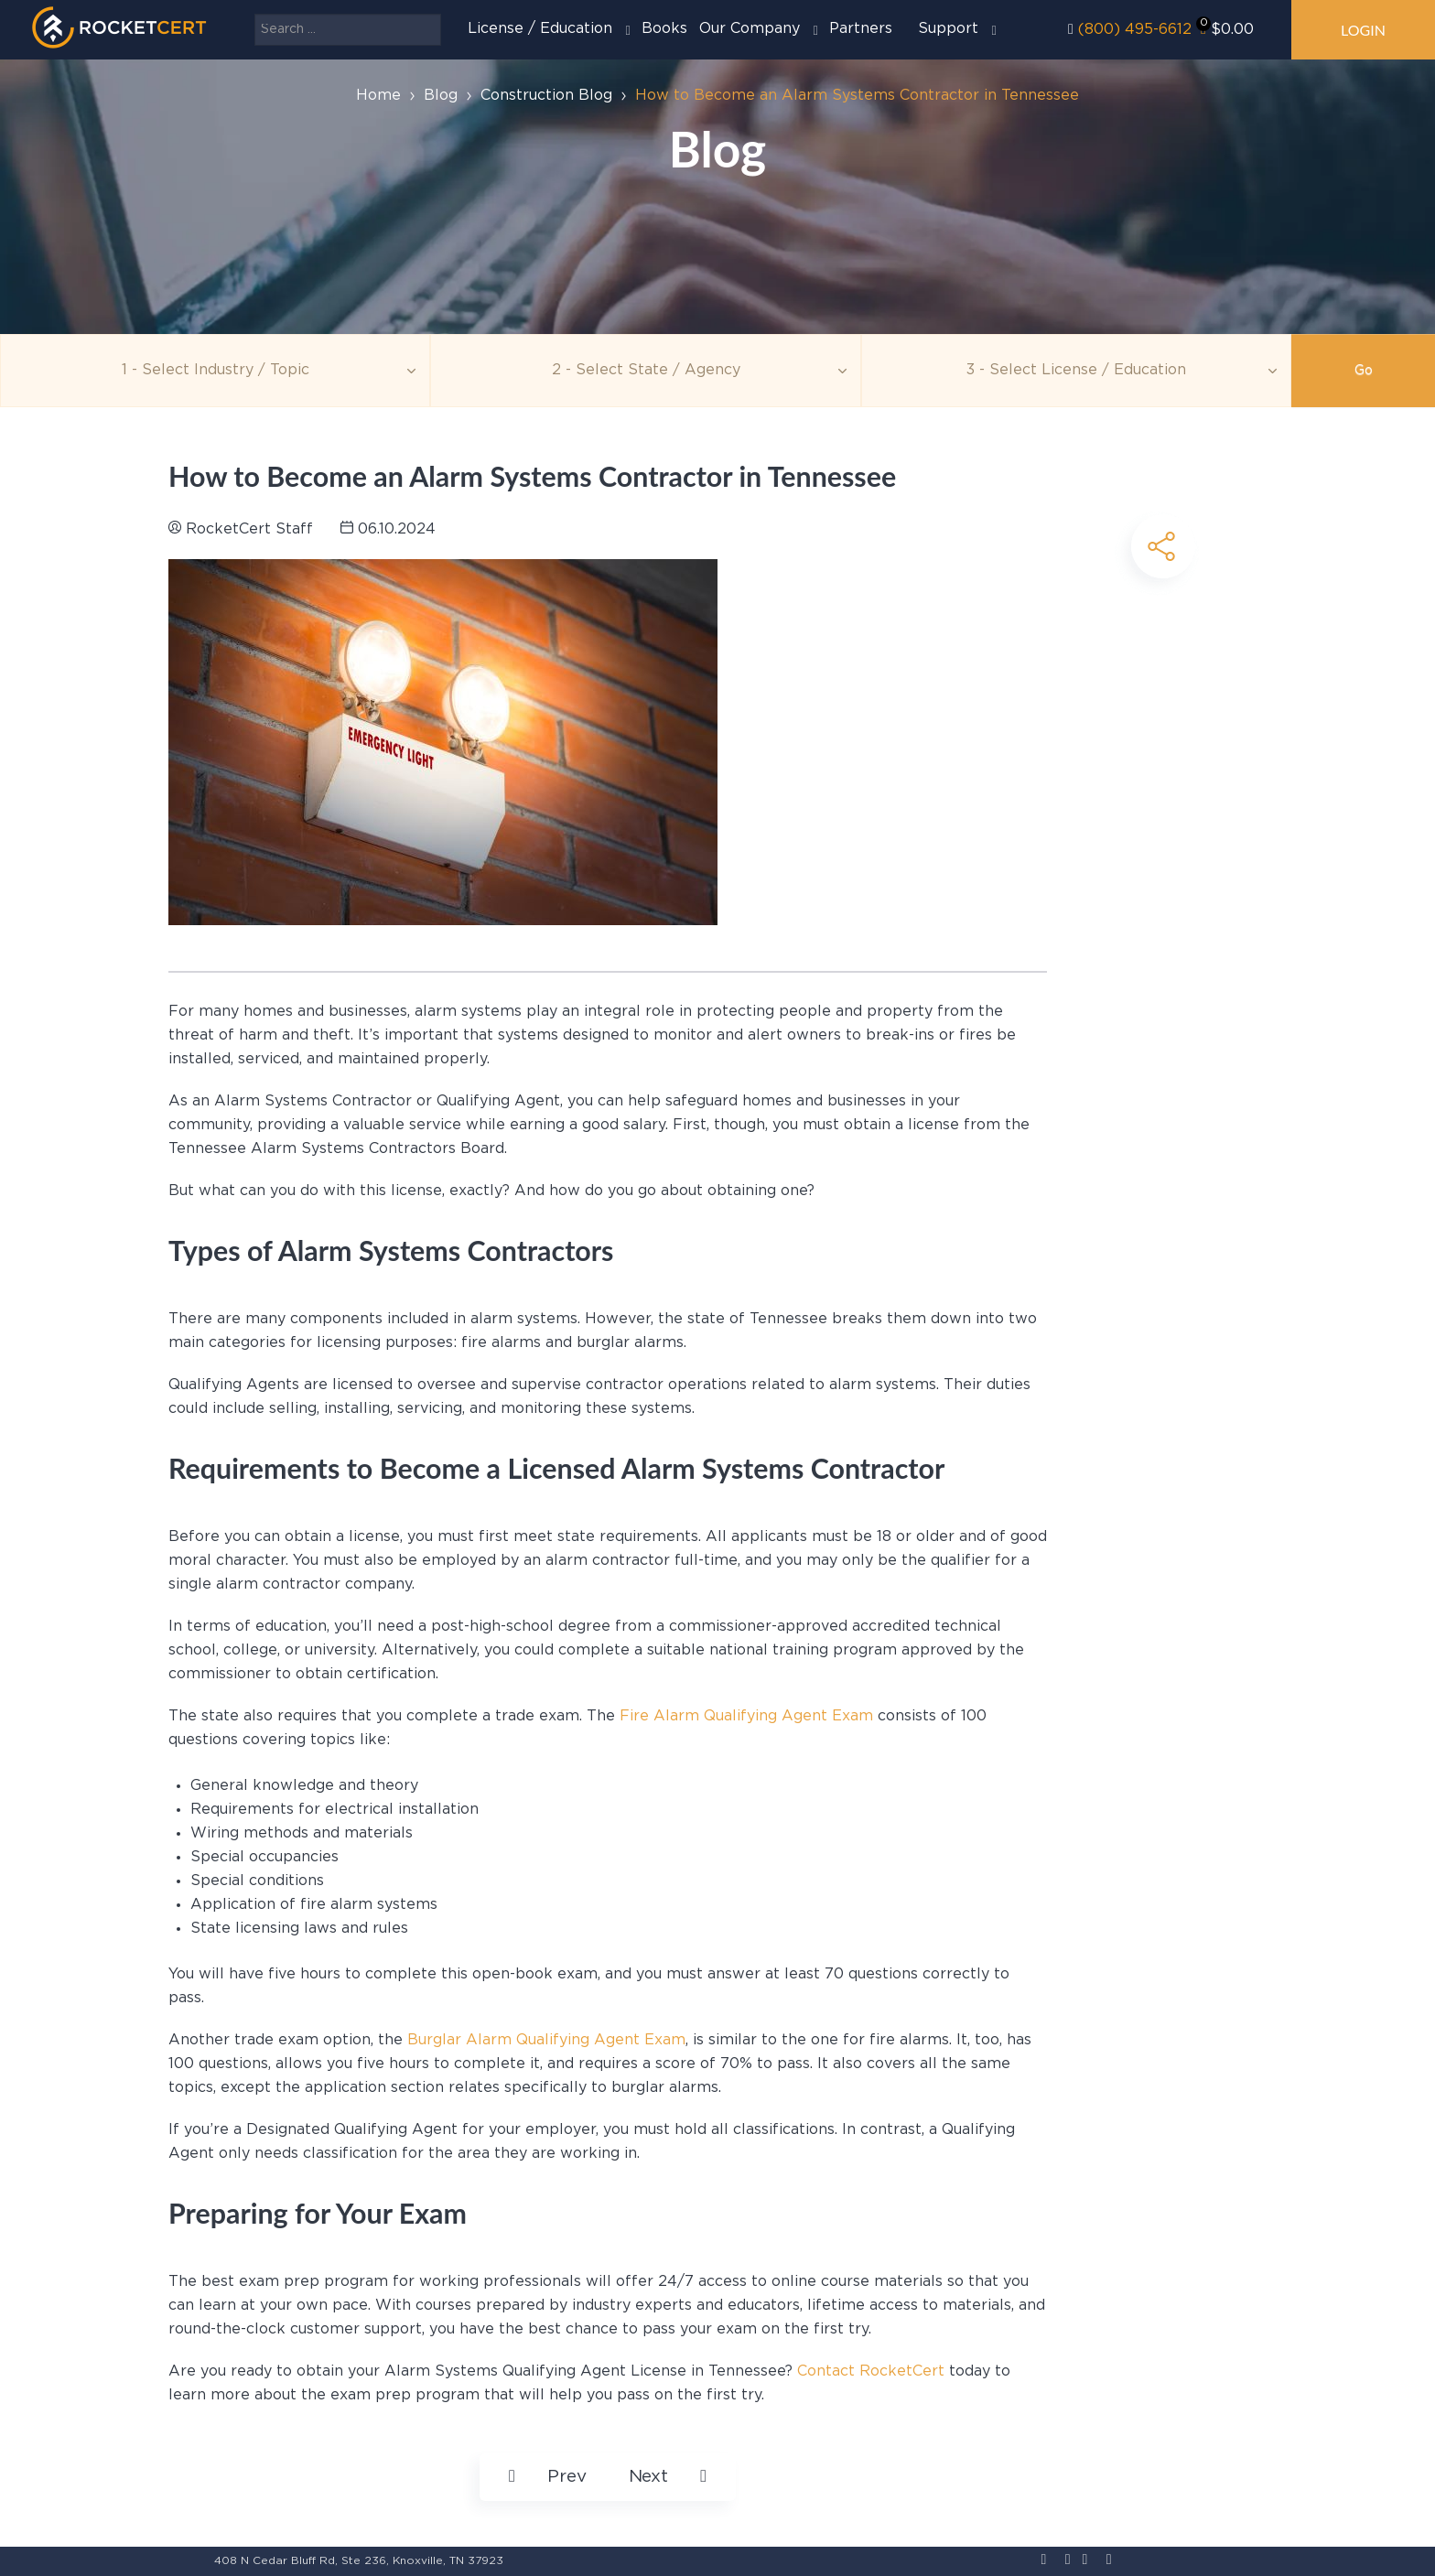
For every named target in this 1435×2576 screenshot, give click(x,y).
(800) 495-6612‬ (1135, 30)
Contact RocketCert (870, 2371)
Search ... (254, 14)
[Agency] (645, 370)
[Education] (1076, 370)
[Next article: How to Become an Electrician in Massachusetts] (667, 2477)
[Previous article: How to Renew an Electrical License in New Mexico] (547, 2477)
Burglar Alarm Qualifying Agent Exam (546, 2040)
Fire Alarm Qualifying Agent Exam (744, 1716)
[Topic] (215, 370)
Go (1363, 370)
